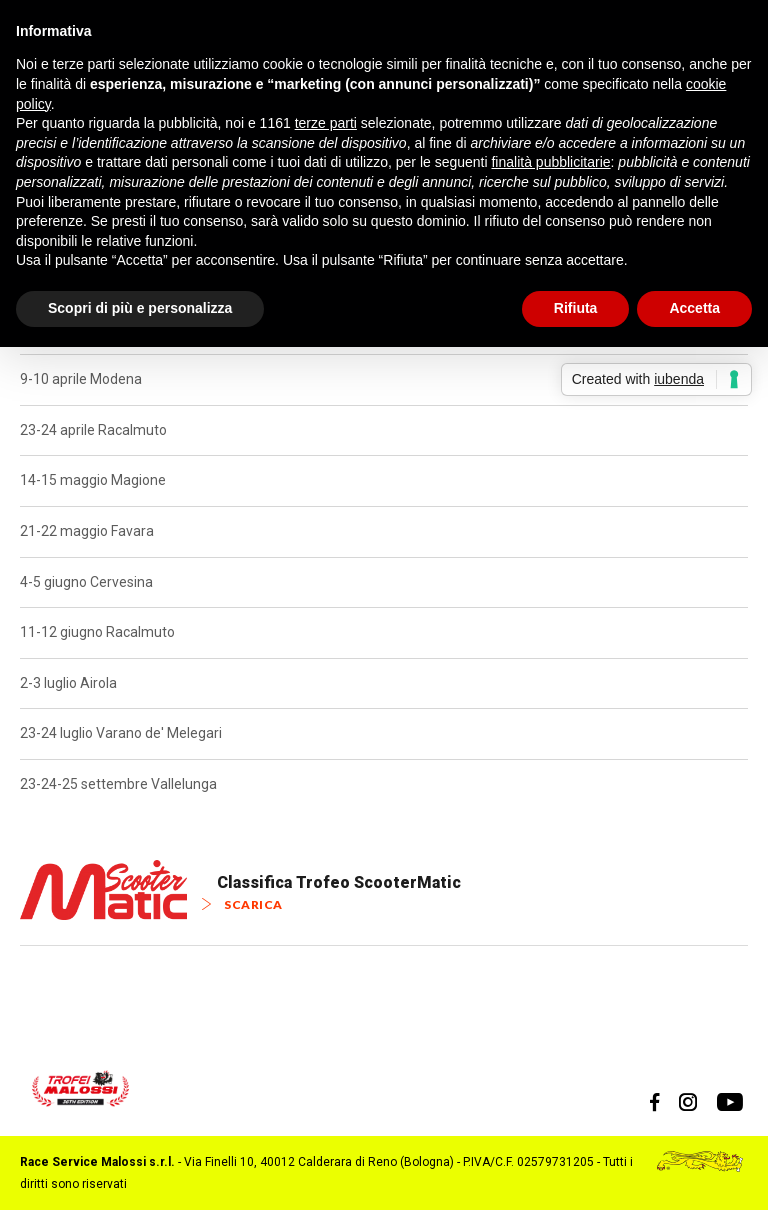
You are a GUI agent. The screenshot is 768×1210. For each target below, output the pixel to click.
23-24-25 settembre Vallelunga (118, 784)
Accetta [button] (694, 308)
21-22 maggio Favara (87, 531)
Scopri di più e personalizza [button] (140, 308)
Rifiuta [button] (576, 308)
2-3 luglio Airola (68, 683)
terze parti (326, 123)
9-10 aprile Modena (81, 379)
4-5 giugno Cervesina (86, 582)
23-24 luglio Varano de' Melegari (121, 733)
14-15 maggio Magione (93, 480)
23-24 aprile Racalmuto (93, 430)
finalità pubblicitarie (550, 162)
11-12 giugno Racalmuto (97, 632)
